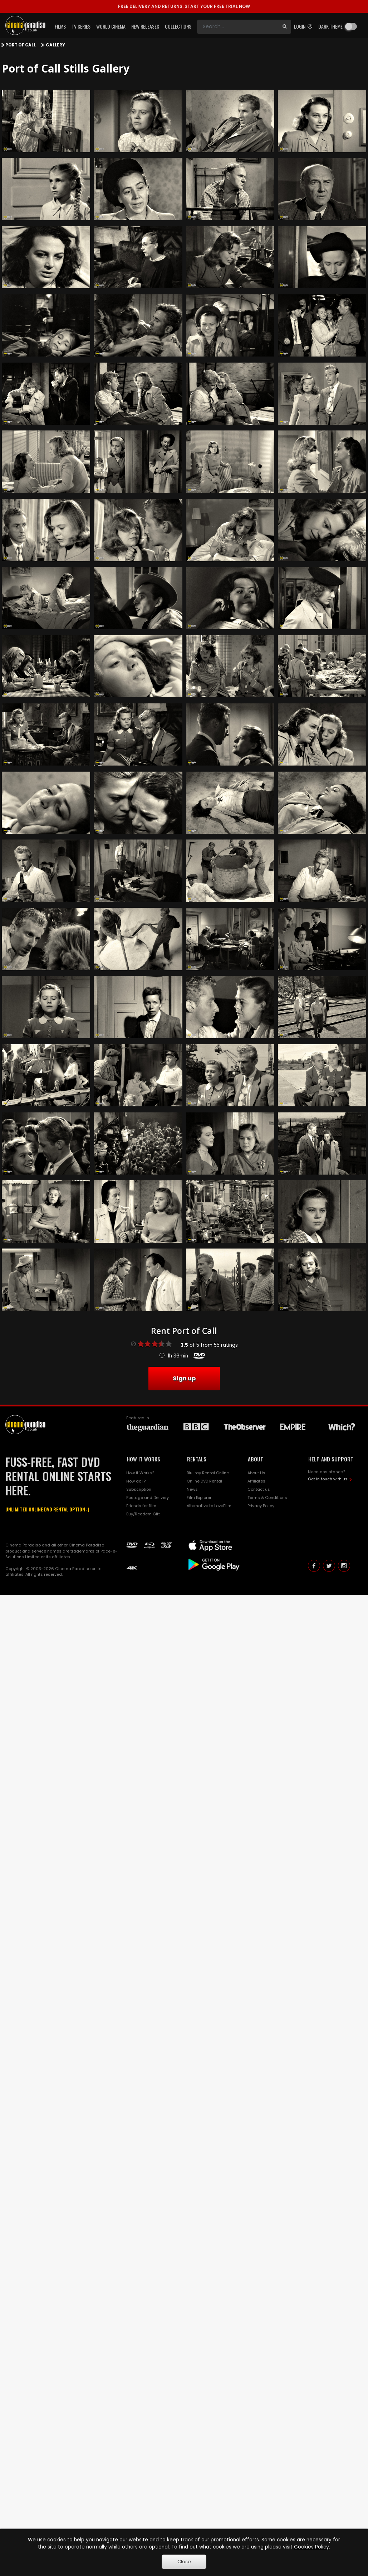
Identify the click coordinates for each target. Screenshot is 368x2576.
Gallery (55, 45)
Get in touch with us (328, 1479)
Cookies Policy (311, 2546)
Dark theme (330, 26)
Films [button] (60, 26)
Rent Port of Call (184, 1330)
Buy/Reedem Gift (143, 1514)
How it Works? (140, 1473)
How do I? (136, 1481)
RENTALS (196, 1459)
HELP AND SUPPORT (330, 1459)
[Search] (237, 27)
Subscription (138, 1489)
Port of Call (20, 45)
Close (184, 2561)
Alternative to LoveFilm (209, 1506)
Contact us (258, 1489)
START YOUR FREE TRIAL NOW (184, 6)
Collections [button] (178, 26)
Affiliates (256, 1481)
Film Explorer (199, 1497)
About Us (256, 1473)
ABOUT (255, 1459)
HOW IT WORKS (143, 1459)
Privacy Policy (260, 1506)
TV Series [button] (81, 26)
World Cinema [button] (111, 26)
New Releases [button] (145, 26)
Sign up (184, 1378)
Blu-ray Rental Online (208, 1473)
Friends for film (141, 1506)
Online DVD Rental (204, 1481)
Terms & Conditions (267, 1497)
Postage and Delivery (147, 1497)
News (192, 1489)
